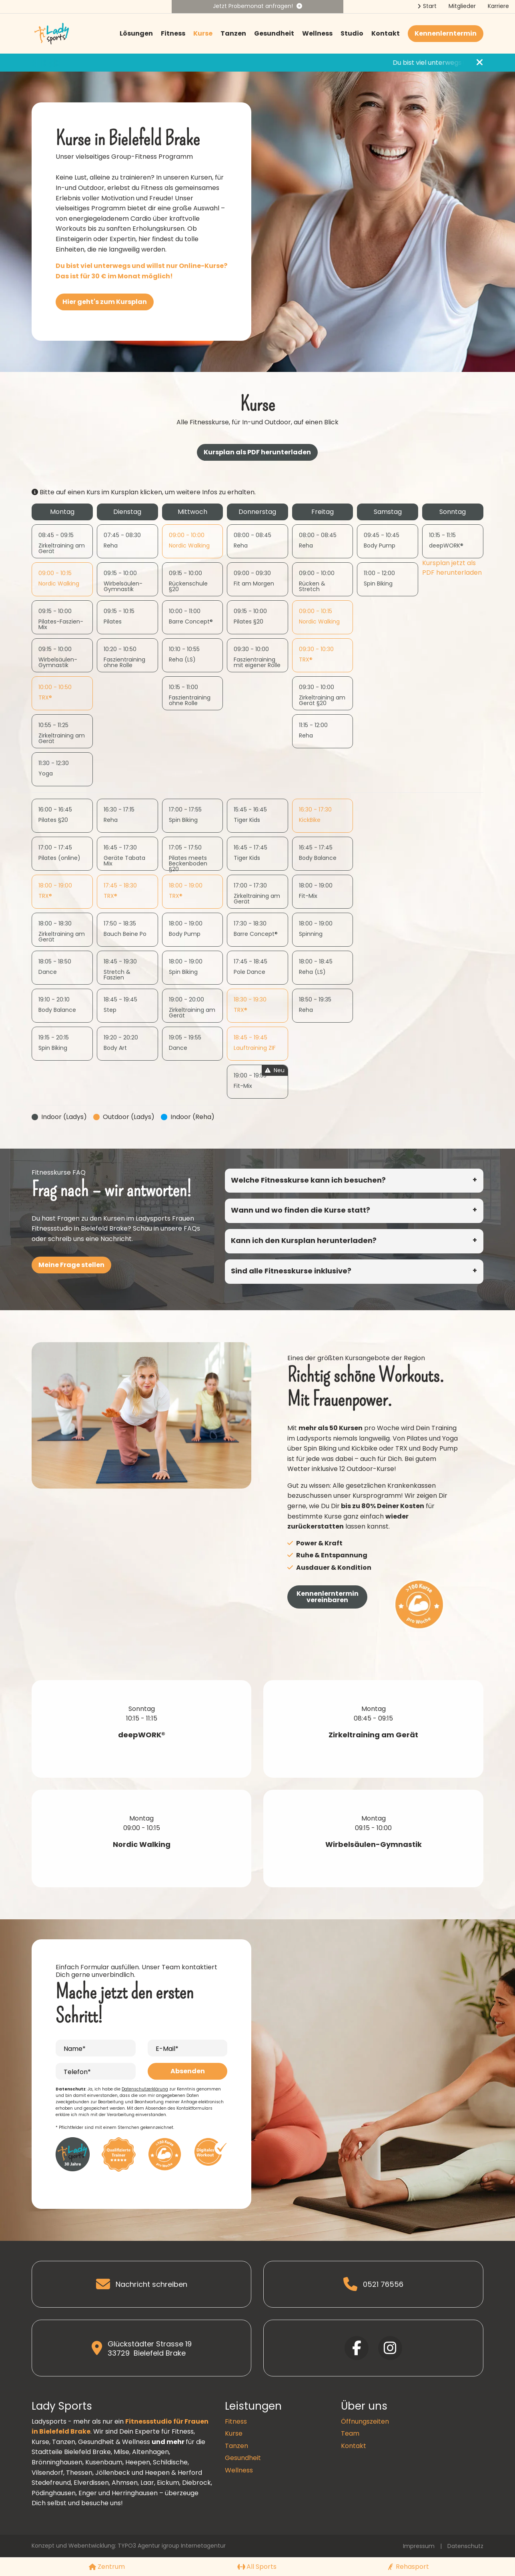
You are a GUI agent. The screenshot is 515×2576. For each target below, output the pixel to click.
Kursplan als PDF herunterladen (257, 452)
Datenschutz (465, 2546)
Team (350, 2433)
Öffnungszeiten (365, 2421)
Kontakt (385, 33)
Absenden (187, 2071)
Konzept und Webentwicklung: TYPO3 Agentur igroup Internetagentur (129, 2546)
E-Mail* (167, 2048)
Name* (75, 2048)
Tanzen (233, 33)
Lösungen (136, 33)
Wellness (317, 33)
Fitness (173, 33)
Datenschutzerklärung (145, 2089)
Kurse (202, 33)
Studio (352, 33)
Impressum (419, 2546)
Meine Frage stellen (71, 1264)
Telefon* (77, 2072)
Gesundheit (274, 33)
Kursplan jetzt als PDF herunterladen (452, 567)
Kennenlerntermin (446, 33)
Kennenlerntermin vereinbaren (328, 1597)
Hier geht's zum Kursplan (104, 301)
